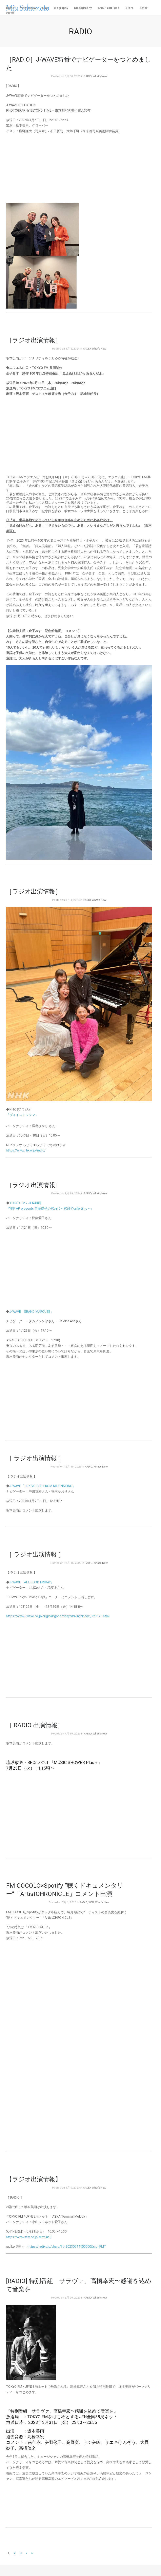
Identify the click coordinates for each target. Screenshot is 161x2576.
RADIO (88, 76)
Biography (61, 8)
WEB (91, 1902)
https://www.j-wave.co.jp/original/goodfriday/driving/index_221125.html (57, 1616)
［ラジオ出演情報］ (33, 340)
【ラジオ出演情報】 (33, 2179)
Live (45, 8)
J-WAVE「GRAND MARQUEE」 (31, 1312)
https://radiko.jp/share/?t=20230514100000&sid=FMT (67, 2246)
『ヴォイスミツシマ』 (22, 1115)
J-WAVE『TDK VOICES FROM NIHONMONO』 (42, 1486)
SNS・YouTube (108, 7)
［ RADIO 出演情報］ (34, 1725)
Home (10, 8)
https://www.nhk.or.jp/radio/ (26, 1150)
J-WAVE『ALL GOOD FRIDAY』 (31, 1582)
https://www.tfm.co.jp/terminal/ (29, 2237)
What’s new (28, 8)
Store (129, 8)
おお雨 (10, 13)
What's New (100, 76)
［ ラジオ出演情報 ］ (35, 1458)
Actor (143, 8)
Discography (83, 8)
